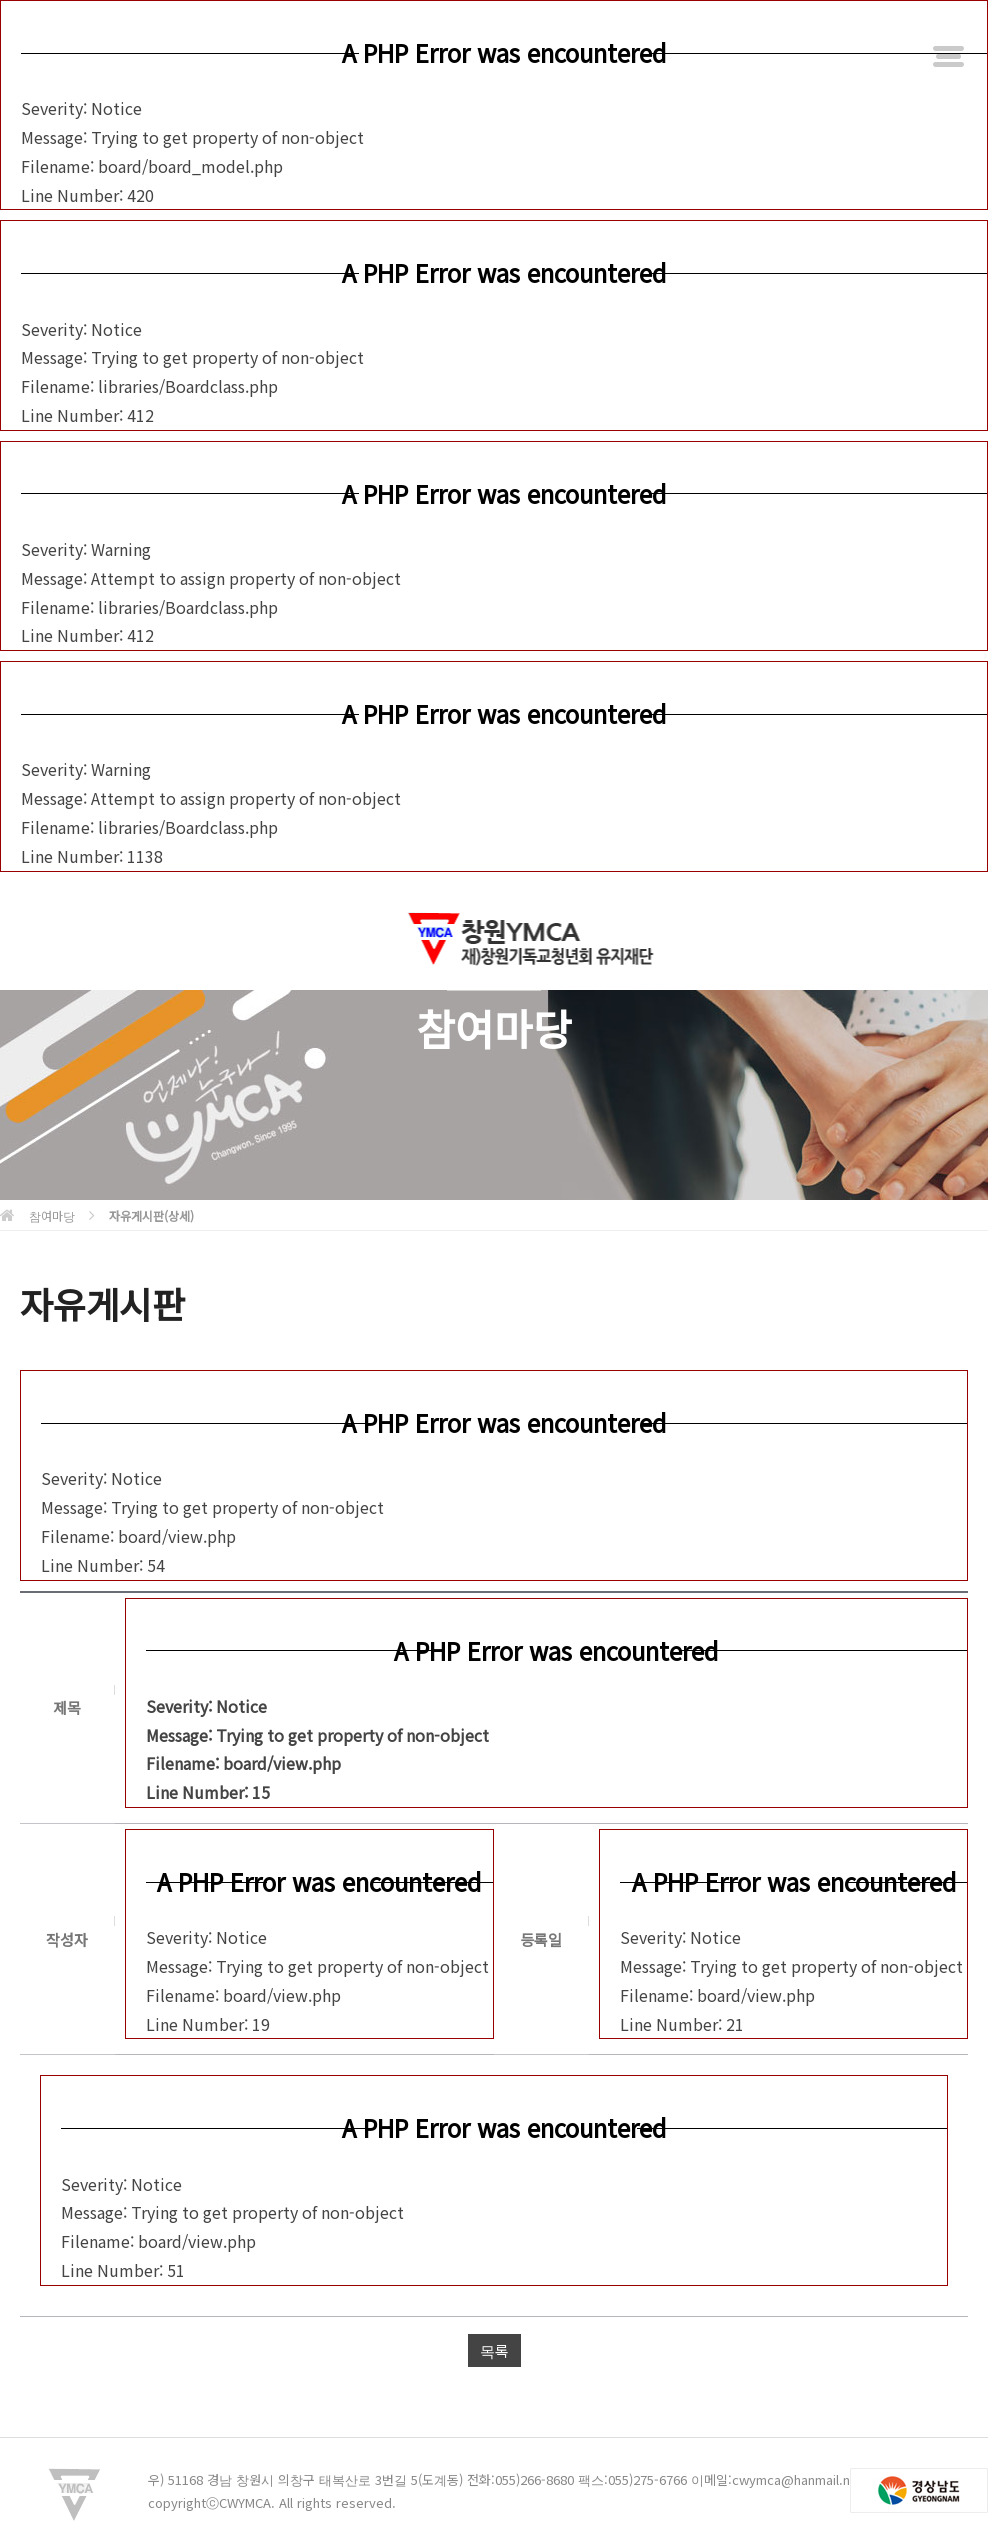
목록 (494, 2350)
